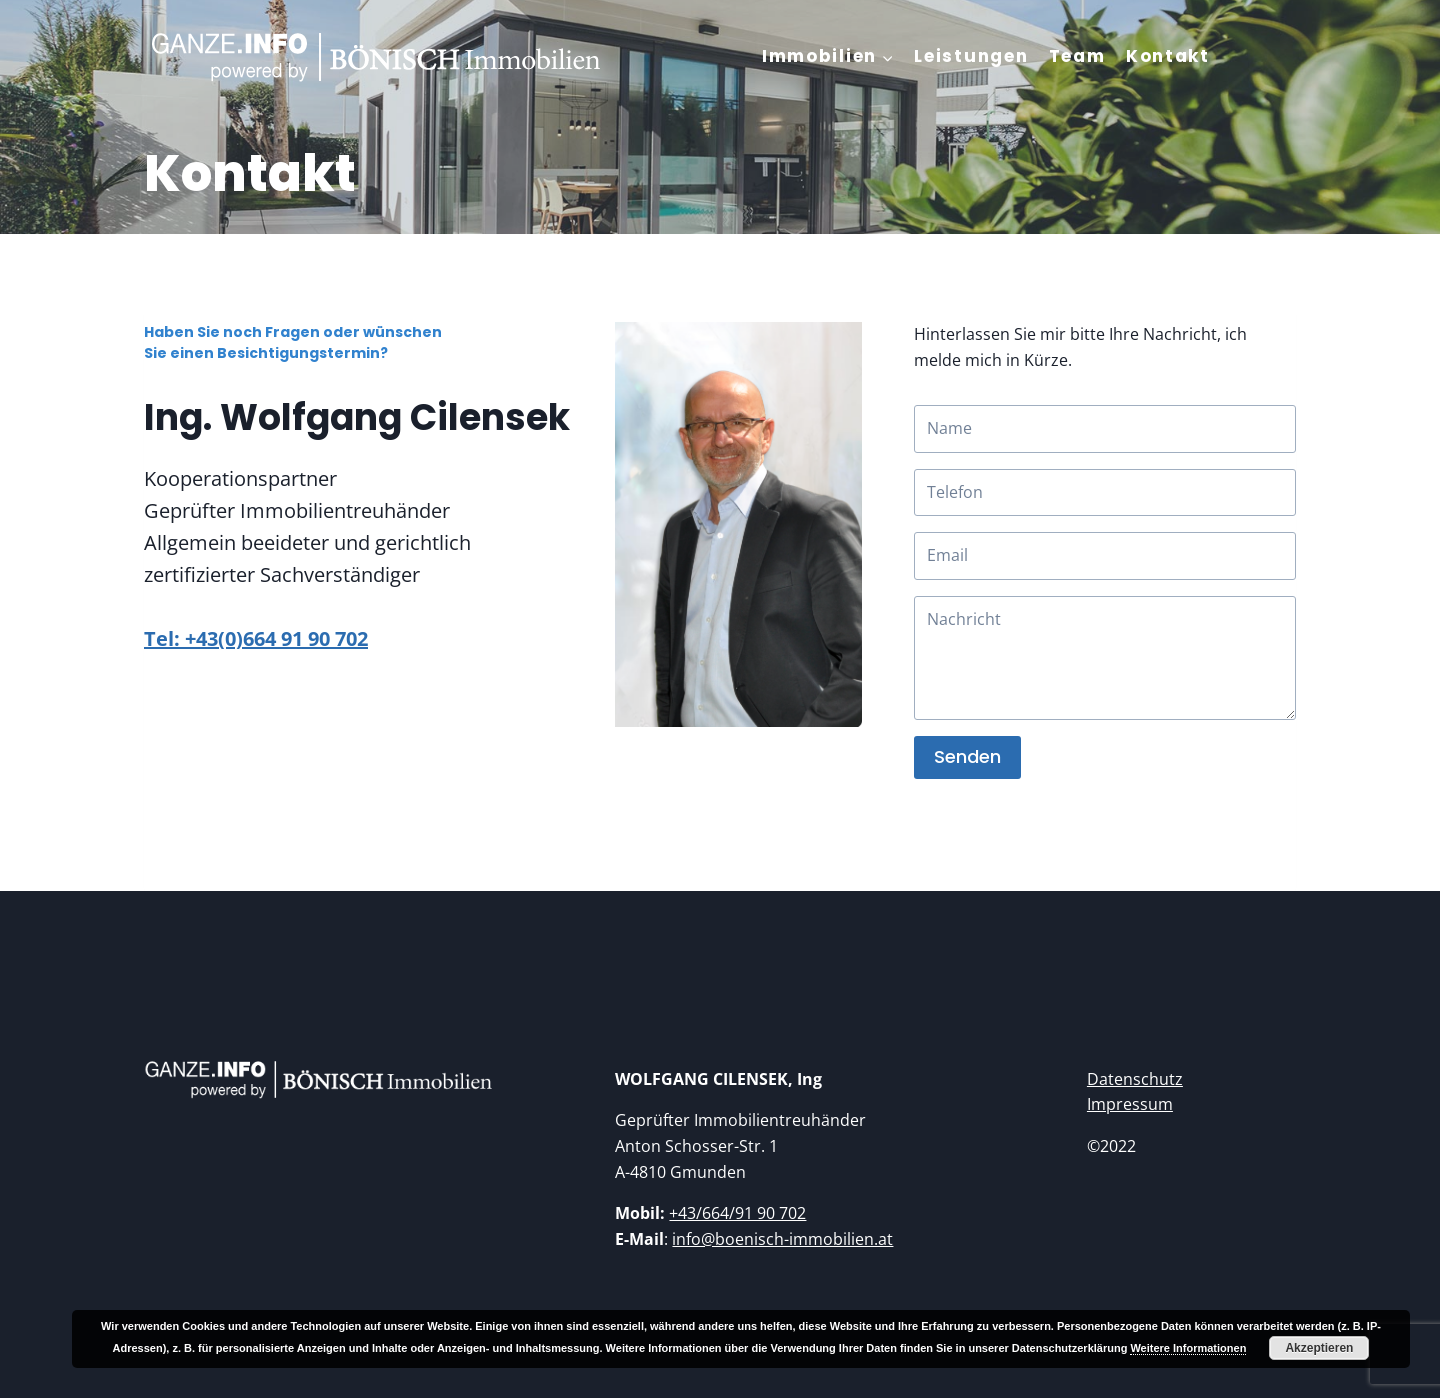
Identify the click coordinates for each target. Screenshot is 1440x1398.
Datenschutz (1135, 1079)
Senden (967, 756)
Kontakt (1168, 56)
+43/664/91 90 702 (737, 1213)
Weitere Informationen (1188, 1348)
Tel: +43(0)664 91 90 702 (256, 638)
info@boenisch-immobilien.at (782, 1239)
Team (1077, 56)
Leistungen (971, 56)
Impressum (1130, 1104)
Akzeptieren (1319, 1348)
